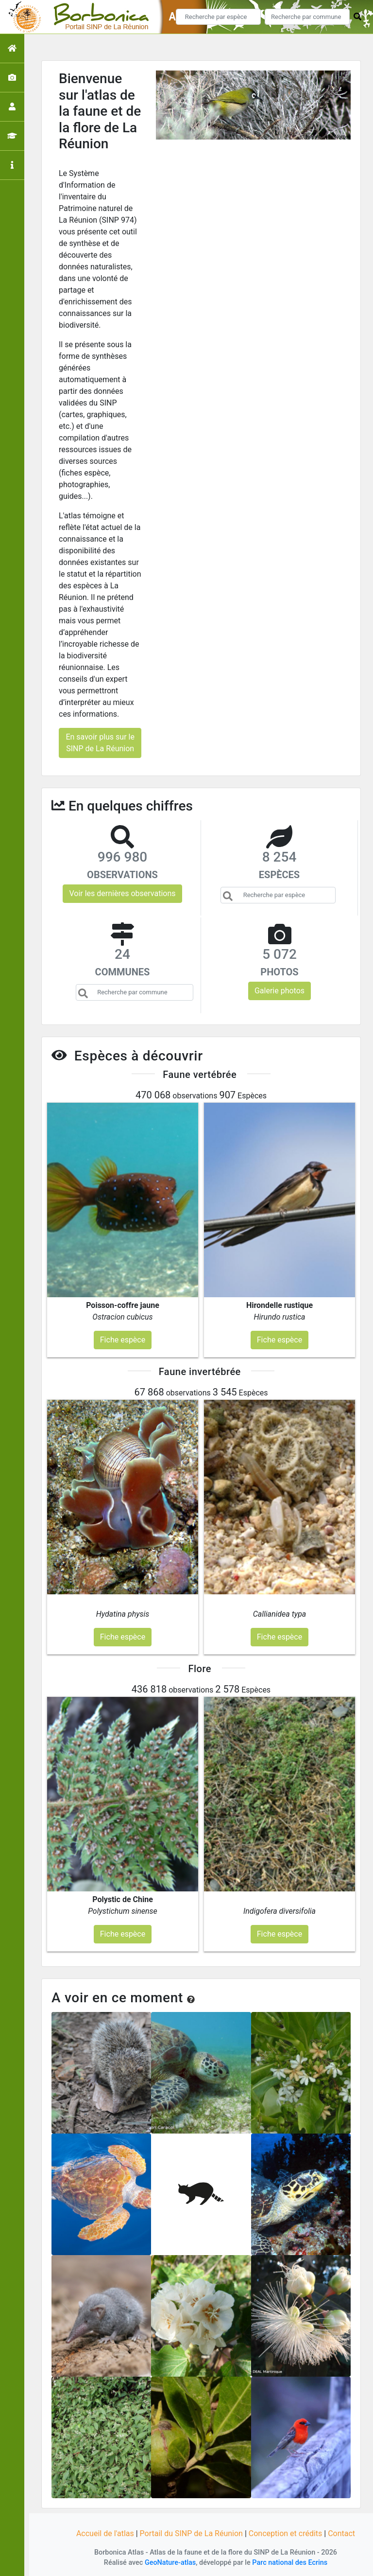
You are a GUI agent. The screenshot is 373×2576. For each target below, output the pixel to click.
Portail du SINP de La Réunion (191, 2533)
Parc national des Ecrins (289, 2562)
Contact (341, 2533)
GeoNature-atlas (170, 2562)
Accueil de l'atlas (105, 2533)
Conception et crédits (285, 2533)
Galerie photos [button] (279, 990)
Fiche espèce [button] (122, 1339)
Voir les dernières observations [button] (122, 893)
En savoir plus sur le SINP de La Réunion (100, 742)
